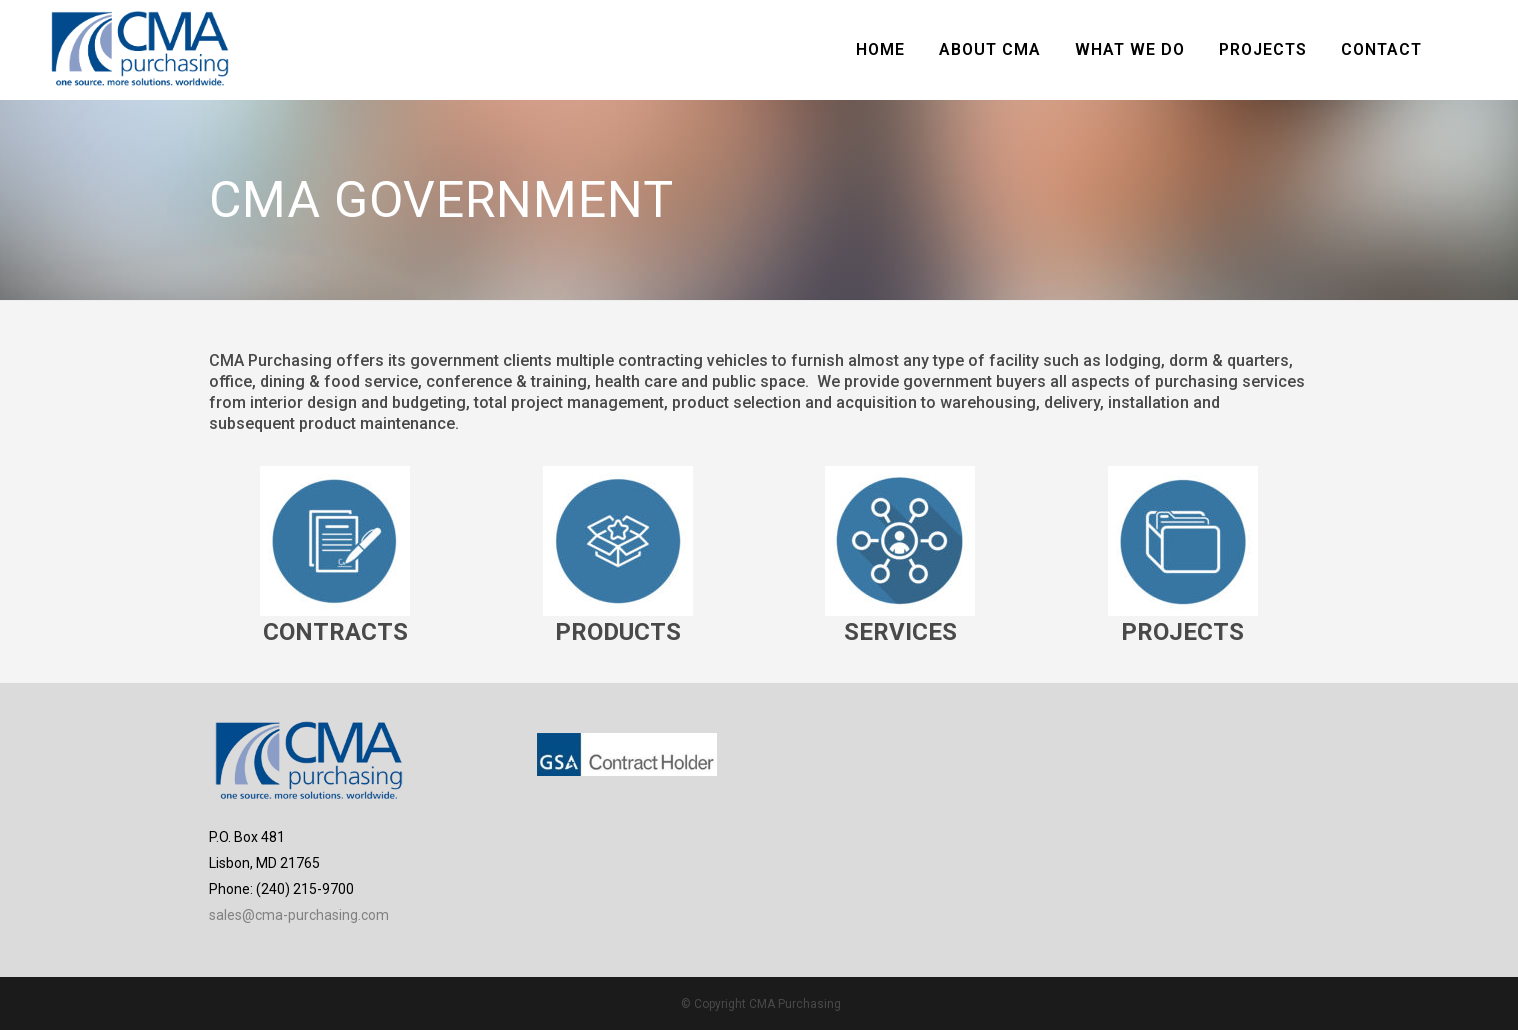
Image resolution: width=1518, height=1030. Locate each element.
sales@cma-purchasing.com (299, 915)
